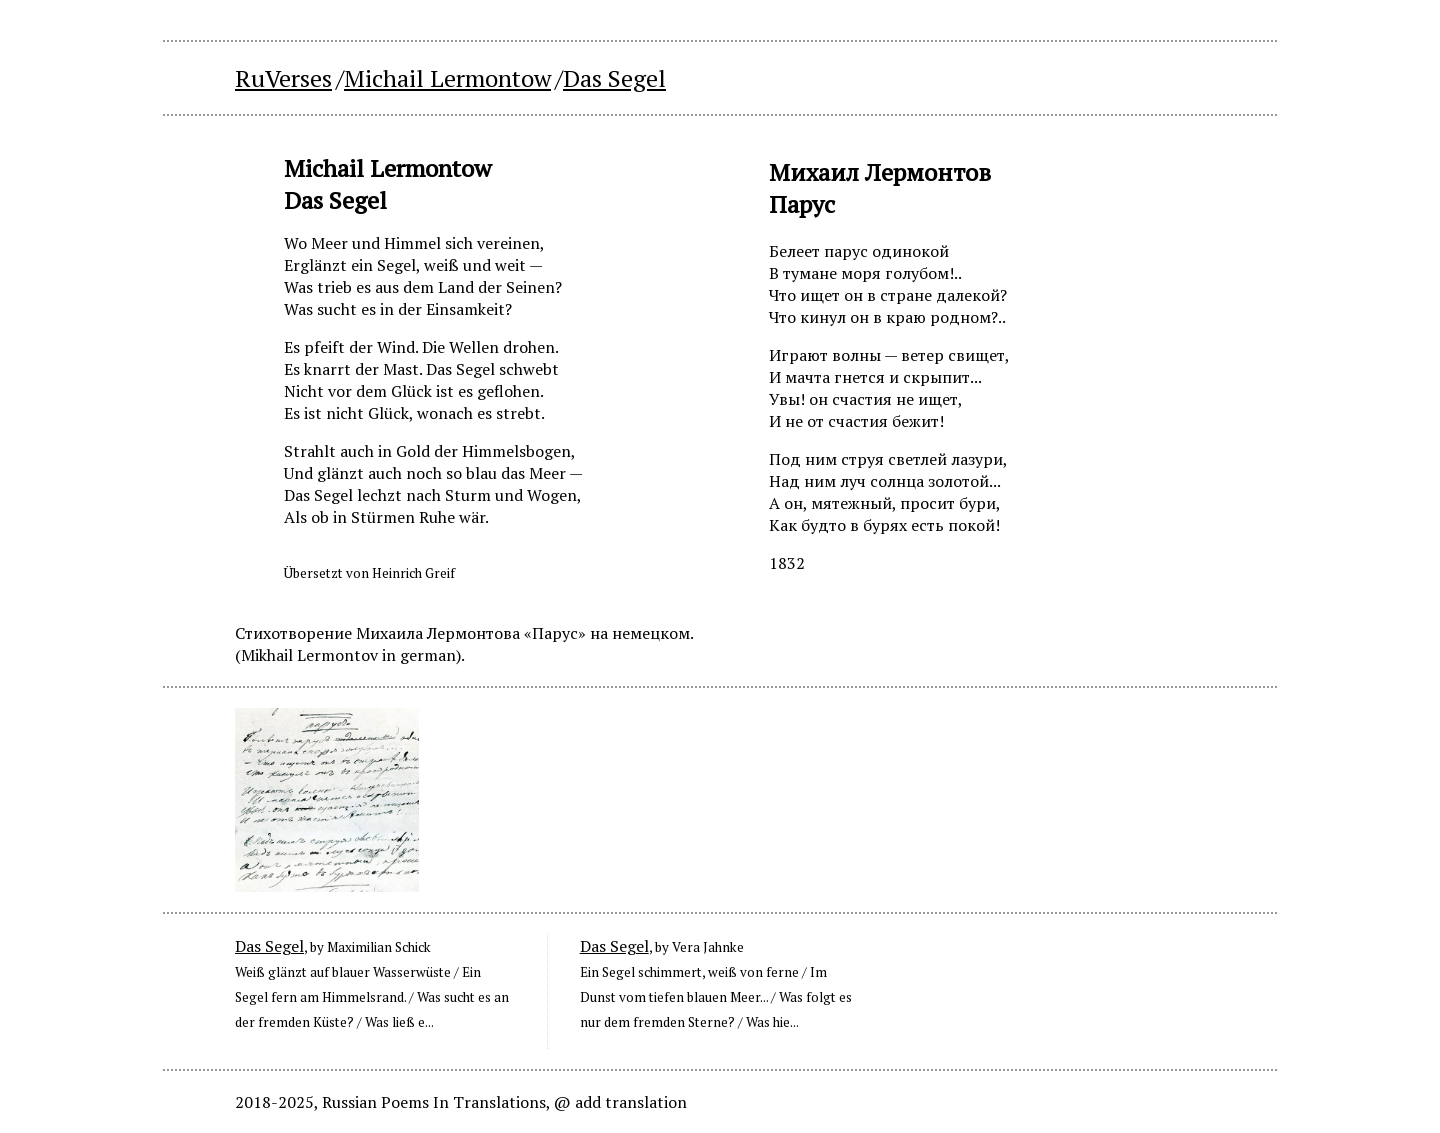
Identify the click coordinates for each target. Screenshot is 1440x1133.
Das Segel (269, 946)
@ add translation (620, 1102)
